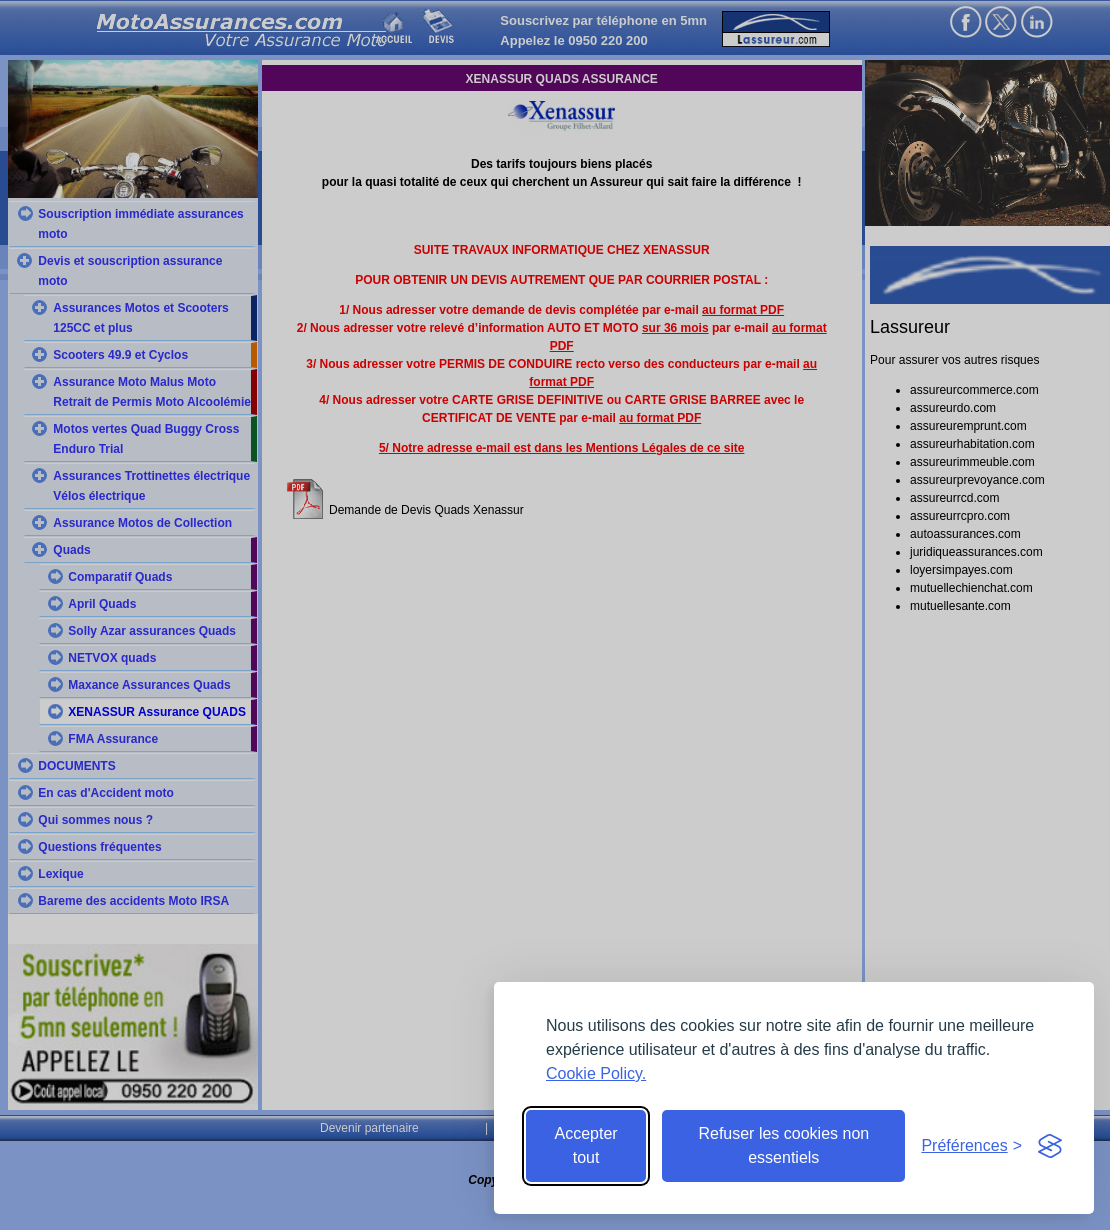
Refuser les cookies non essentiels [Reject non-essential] (783, 1145)
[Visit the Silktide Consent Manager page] (1050, 1146)
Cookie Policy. (596, 1073)
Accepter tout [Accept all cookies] (586, 1145)
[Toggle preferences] (971, 1146)
